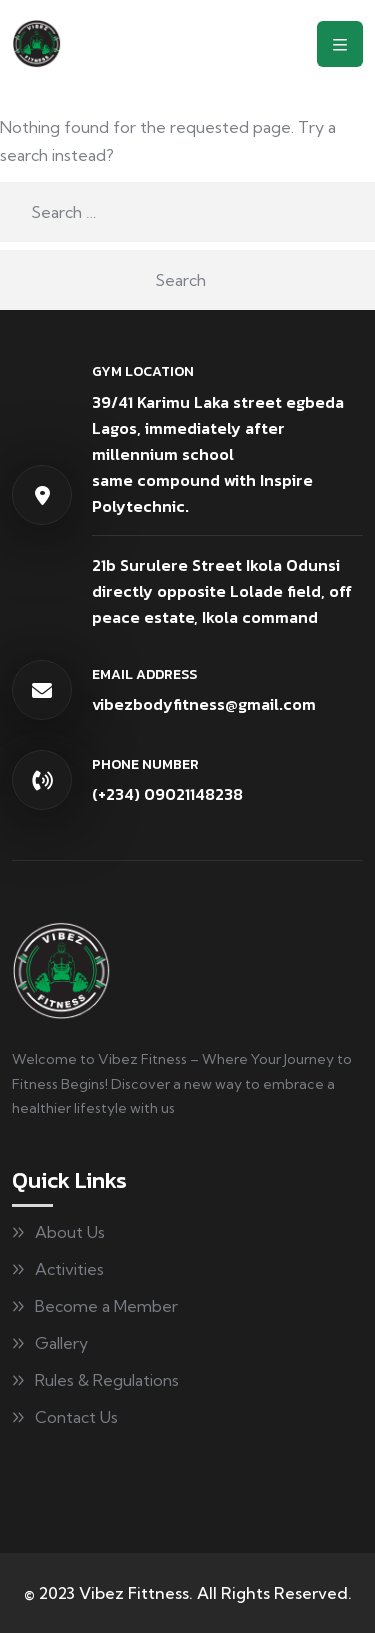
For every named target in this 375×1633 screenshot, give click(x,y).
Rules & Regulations (107, 1380)
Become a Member (106, 1306)
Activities (69, 1269)
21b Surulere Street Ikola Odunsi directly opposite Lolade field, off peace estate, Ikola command (222, 591)
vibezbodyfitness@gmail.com (204, 704)
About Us (70, 1232)
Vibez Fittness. (136, 1593)
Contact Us (76, 1417)
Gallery (61, 1343)
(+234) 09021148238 (167, 794)
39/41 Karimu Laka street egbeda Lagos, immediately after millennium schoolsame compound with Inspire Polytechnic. (218, 454)
